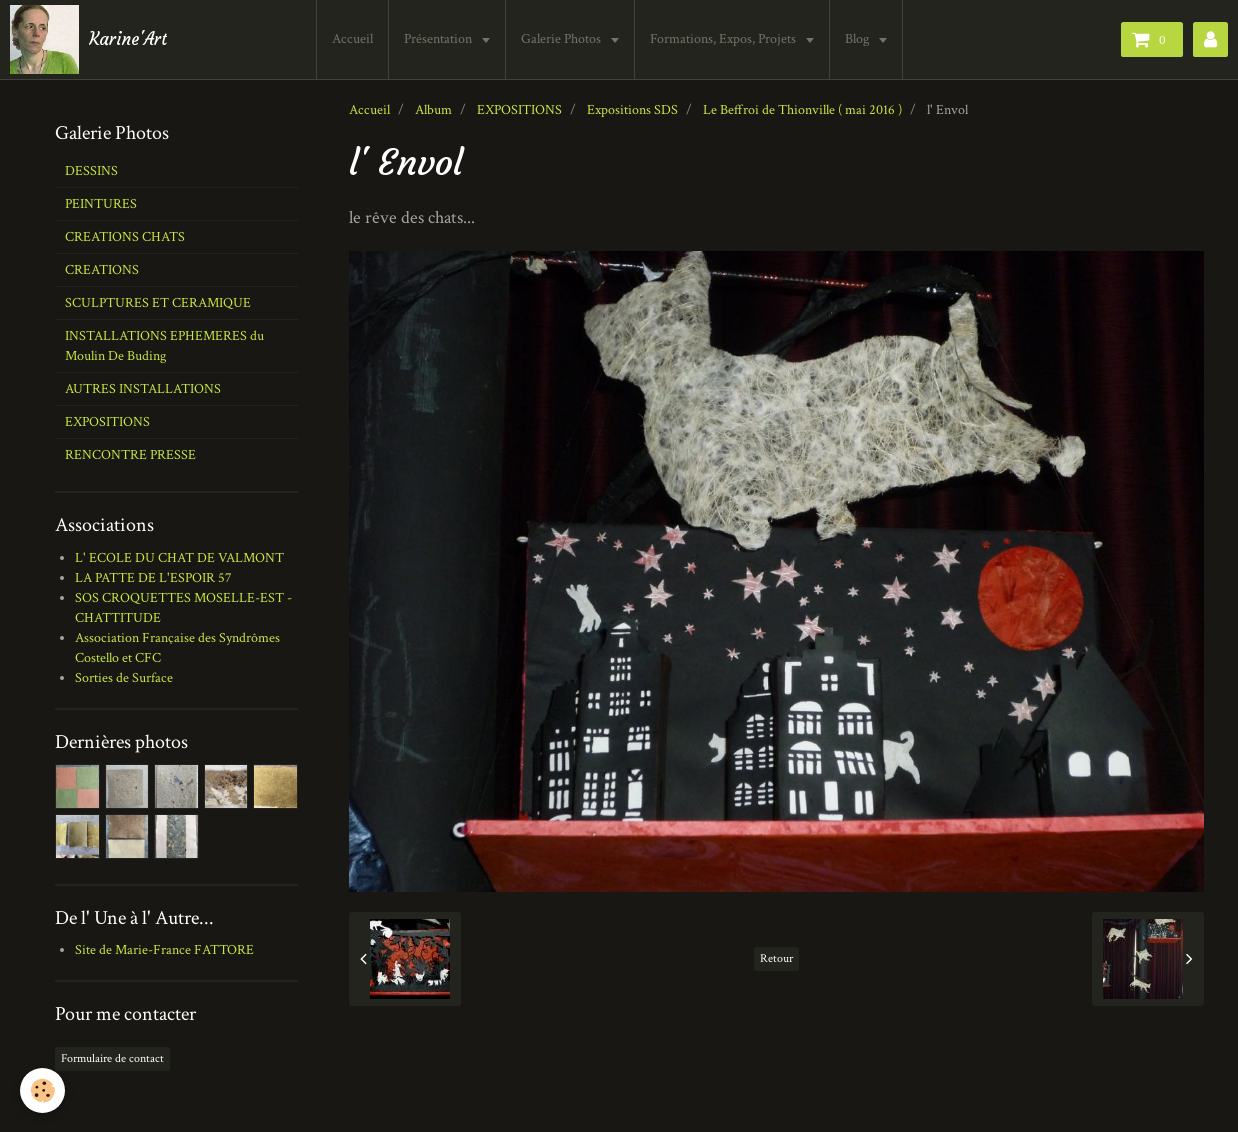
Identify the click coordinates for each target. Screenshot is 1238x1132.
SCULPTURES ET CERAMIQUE (158, 303)
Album (433, 110)
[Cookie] (42, 1090)
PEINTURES (101, 204)
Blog (858, 39)
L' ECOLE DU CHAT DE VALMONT (179, 558)
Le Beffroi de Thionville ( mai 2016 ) (802, 110)
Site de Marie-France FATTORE (164, 950)
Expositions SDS (632, 110)
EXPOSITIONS (519, 110)
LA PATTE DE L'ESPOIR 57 (153, 578)
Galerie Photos (562, 39)
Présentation (439, 39)
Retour (776, 958)
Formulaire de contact (112, 1058)
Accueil (352, 39)
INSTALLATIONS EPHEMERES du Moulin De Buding (164, 346)
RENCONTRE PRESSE (130, 455)
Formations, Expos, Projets (724, 39)
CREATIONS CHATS (125, 237)
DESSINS (91, 171)
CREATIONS (102, 270)
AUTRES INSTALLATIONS (143, 389)
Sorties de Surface (124, 678)
